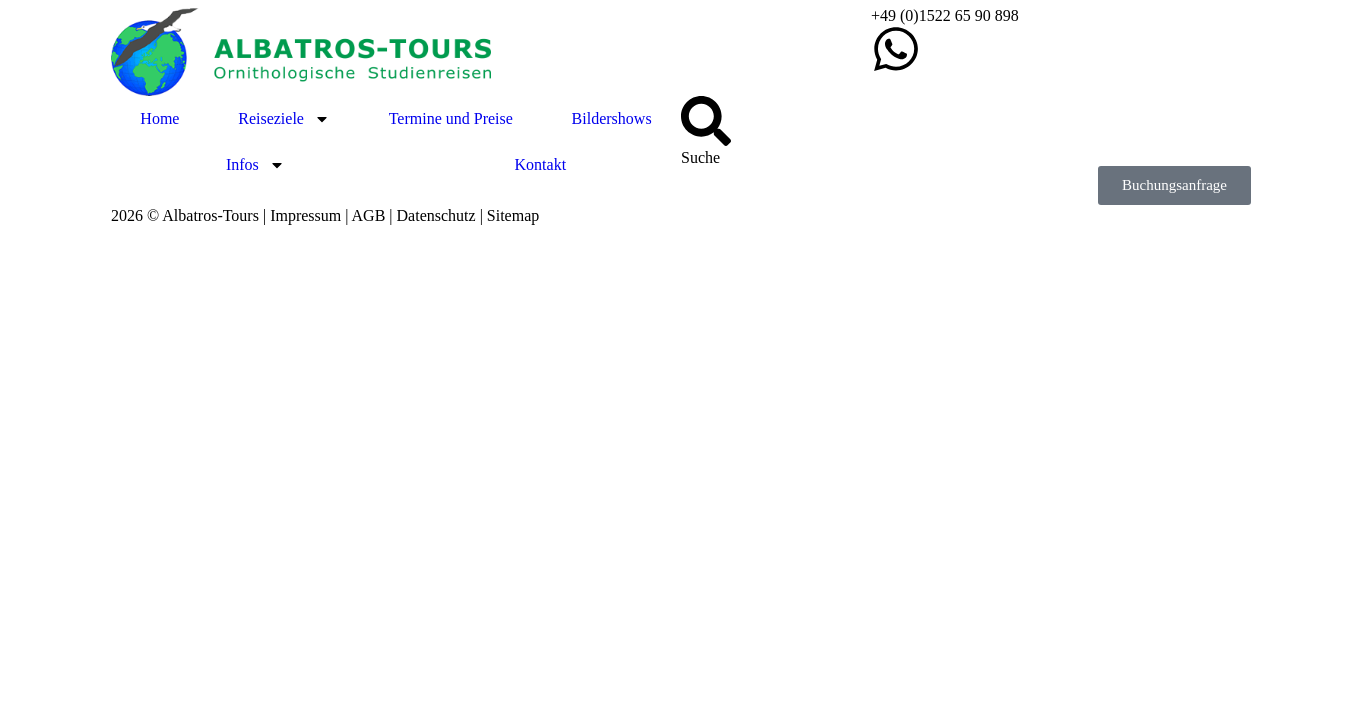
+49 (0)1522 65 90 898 (945, 15)
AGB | (374, 215)
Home (159, 118)
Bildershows (612, 118)
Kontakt (541, 164)
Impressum (305, 215)
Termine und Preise (451, 118)
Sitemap (513, 215)
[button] (1174, 185)
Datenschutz (436, 215)
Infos (255, 165)
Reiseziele (284, 119)
